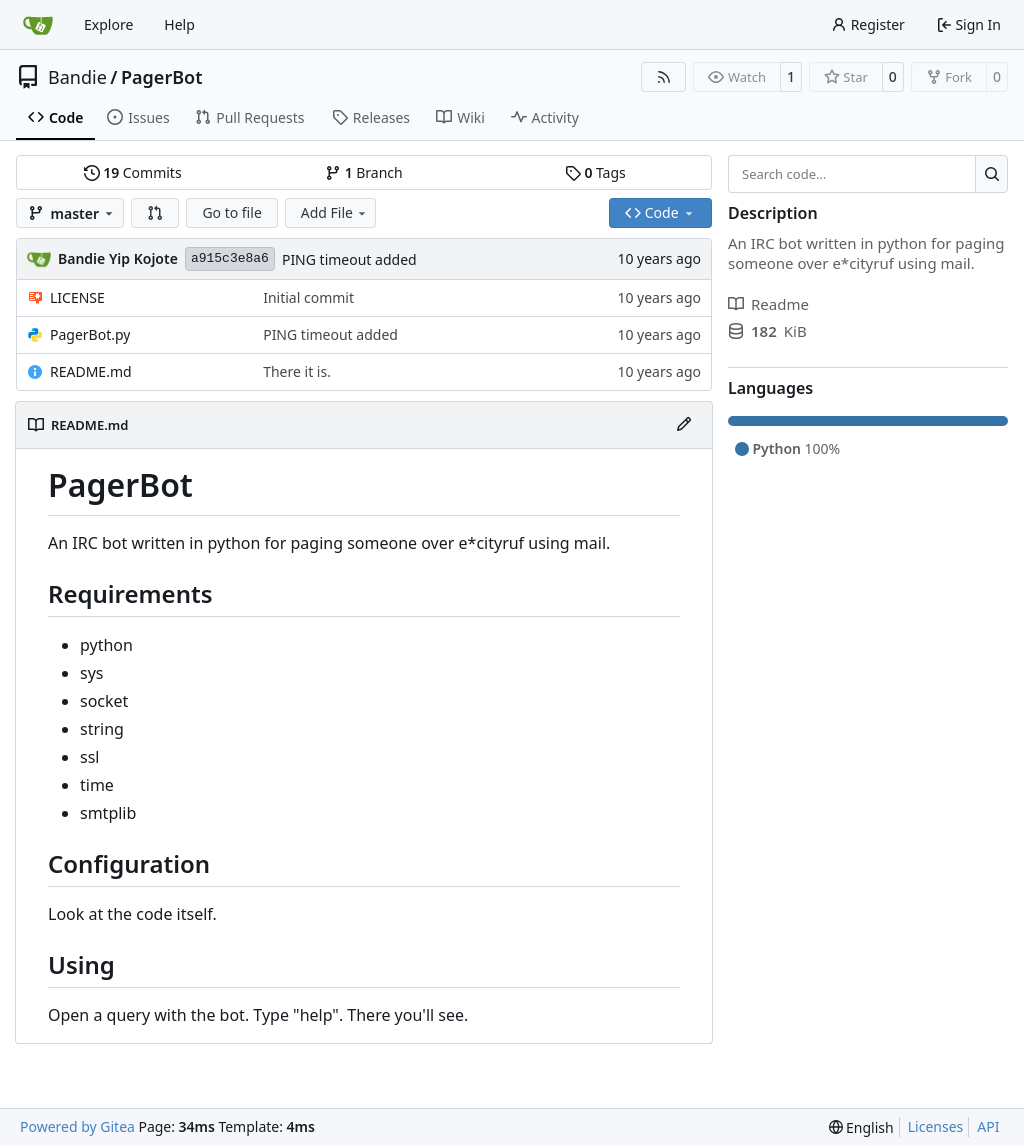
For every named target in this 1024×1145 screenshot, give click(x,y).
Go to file (231, 212)
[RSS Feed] (664, 77)
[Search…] (991, 174)
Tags (595, 172)
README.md (91, 371)
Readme (768, 304)
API (988, 1126)
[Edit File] (684, 425)
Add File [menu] (335, 212)
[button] (155, 213)
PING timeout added (349, 259)
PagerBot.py (90, 334)
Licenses (936, 1126)
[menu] (861, 1127)
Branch (364, 172)
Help (179, 24)
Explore (108, 24)
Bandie (77, 77)
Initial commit (308, 297)
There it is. (297, 371)
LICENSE (77, 297)
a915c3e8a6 (230, 258)
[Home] (38, 25)
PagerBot (162, 77)
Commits (133, 172)
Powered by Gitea (77, 1126)
